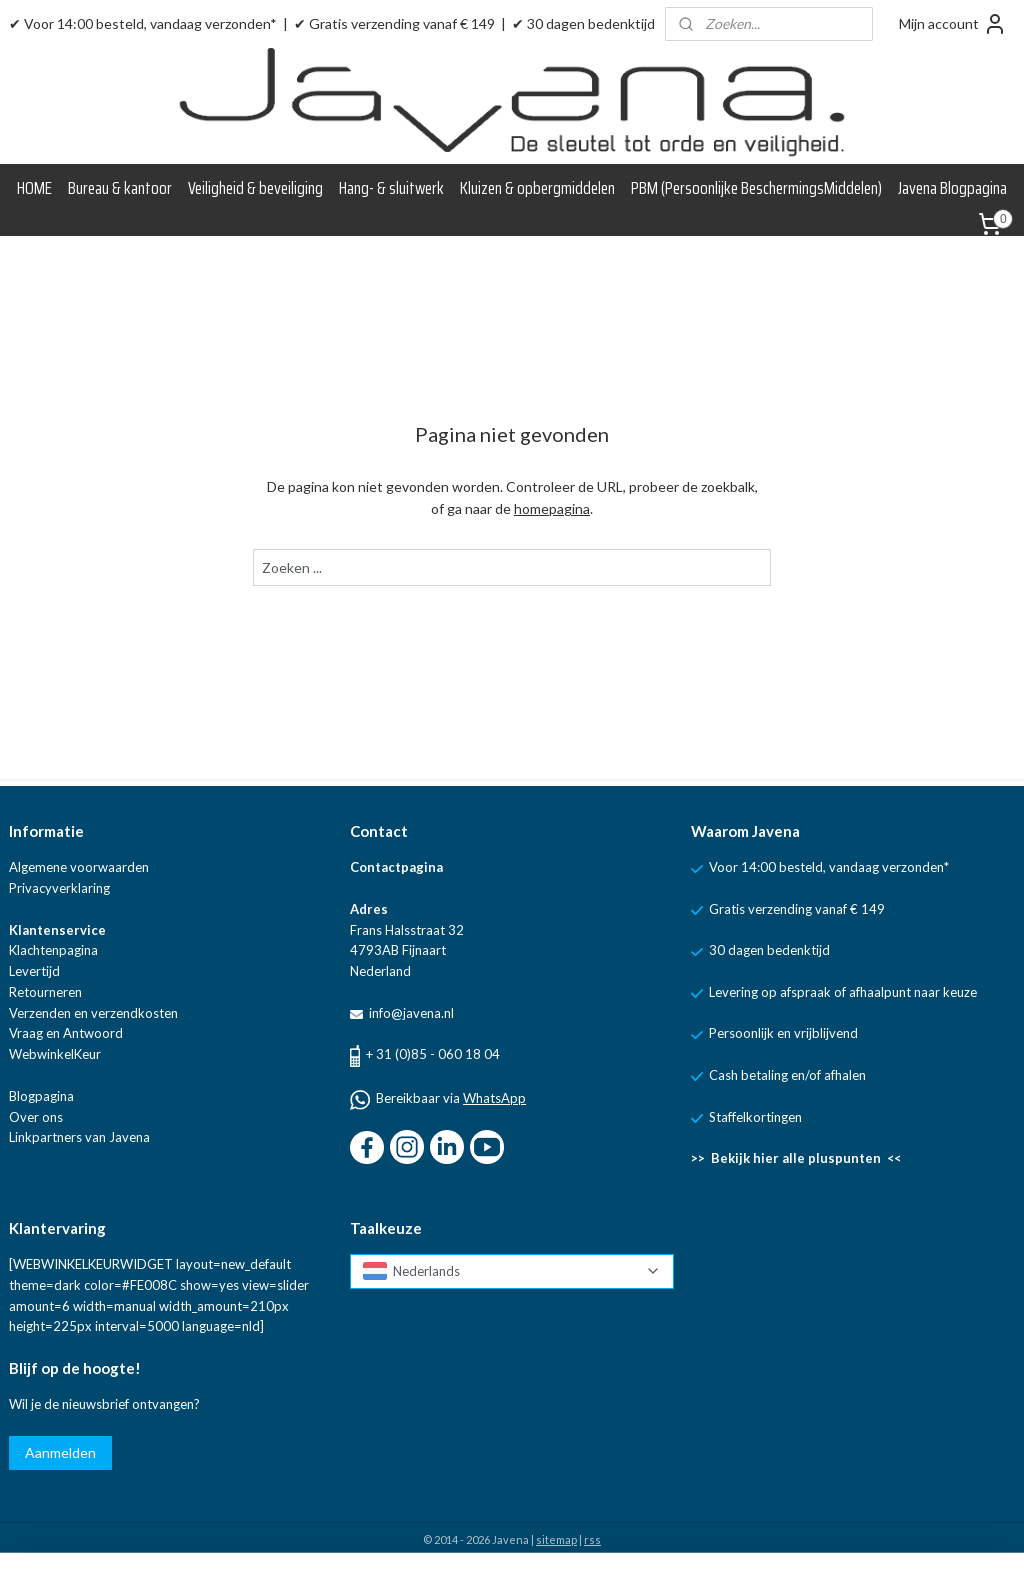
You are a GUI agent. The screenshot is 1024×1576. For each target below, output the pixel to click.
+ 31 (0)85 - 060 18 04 (433, 1054)
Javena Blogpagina (952, 188)
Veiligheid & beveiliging (255, 188)
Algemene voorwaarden (79, 867)
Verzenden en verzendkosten (93, 1013)
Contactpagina (396, 867)
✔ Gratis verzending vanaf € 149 (394, 23)
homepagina (552, 509)
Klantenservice (57, 930)
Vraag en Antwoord (66, 1033)
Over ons (36, 1117)
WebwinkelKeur (55, 1054)
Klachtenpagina (53, 950)
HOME (34, 188)
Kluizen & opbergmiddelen (537, 188)
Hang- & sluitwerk (391, 188)
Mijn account (953, 24)
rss (592, 1539)
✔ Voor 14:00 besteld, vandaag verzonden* (143, 23)
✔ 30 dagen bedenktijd (583, 23)
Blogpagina (41, 1096)
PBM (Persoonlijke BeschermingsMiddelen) (756, 188)
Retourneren (45, 992)
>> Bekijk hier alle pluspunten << (796, 1158)
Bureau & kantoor (120, 188)
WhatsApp (494, 1098)
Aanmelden (60, 1452)
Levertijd (34, 971)
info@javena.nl (410, 1013)
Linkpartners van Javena (79, 1137)
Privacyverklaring (59, 888)
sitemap (556, 1539)
